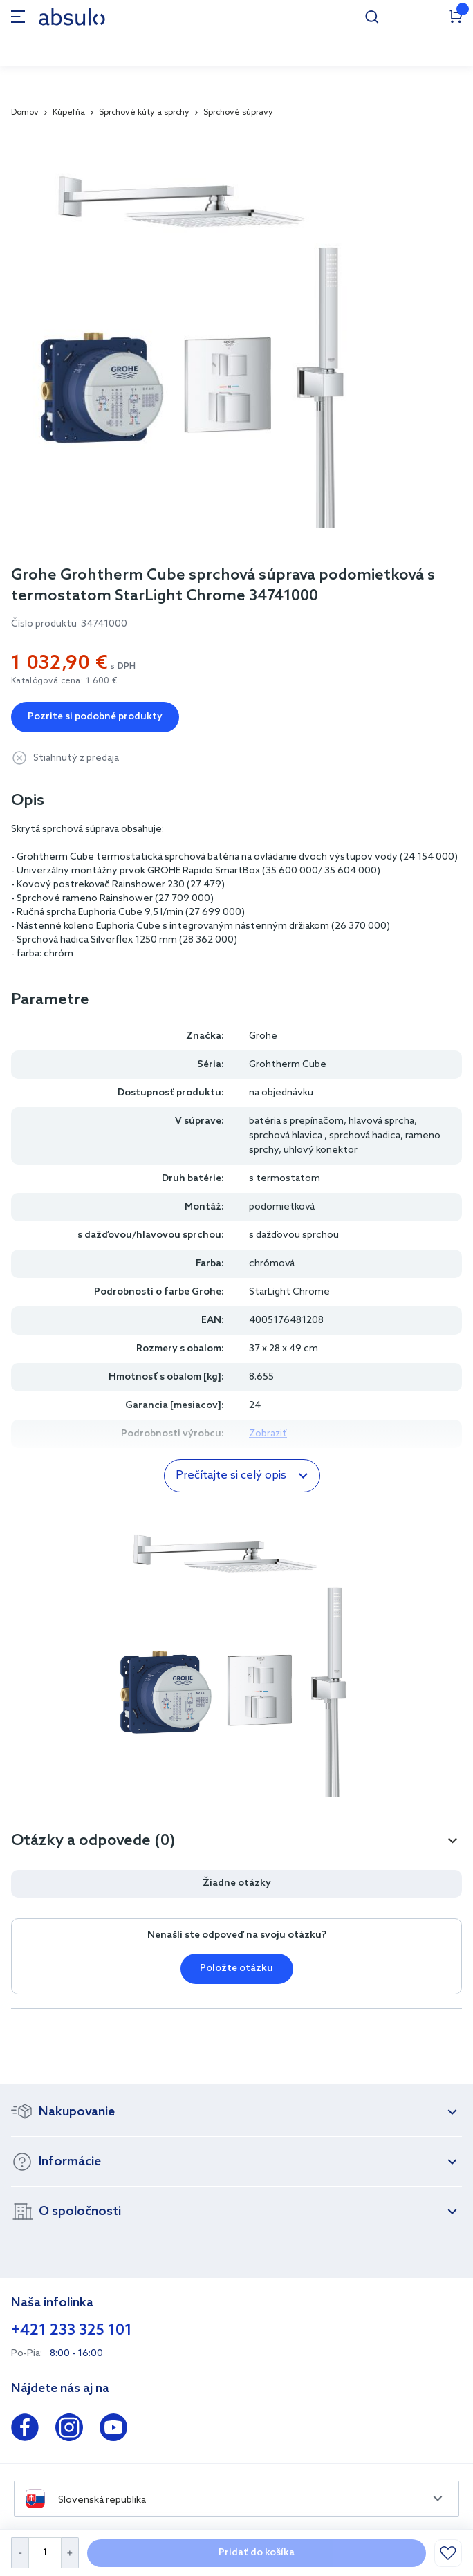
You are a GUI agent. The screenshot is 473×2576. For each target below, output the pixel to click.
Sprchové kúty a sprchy (144, 113)
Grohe (263, 1036)
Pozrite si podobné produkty (95, 717)
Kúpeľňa (69, 113)
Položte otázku (236, 1968)
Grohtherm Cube (287, 1065)
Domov (25, 113)
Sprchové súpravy (238, 113)
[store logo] (72, 16)
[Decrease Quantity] (19, 2552)
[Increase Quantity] (70, 2552)
